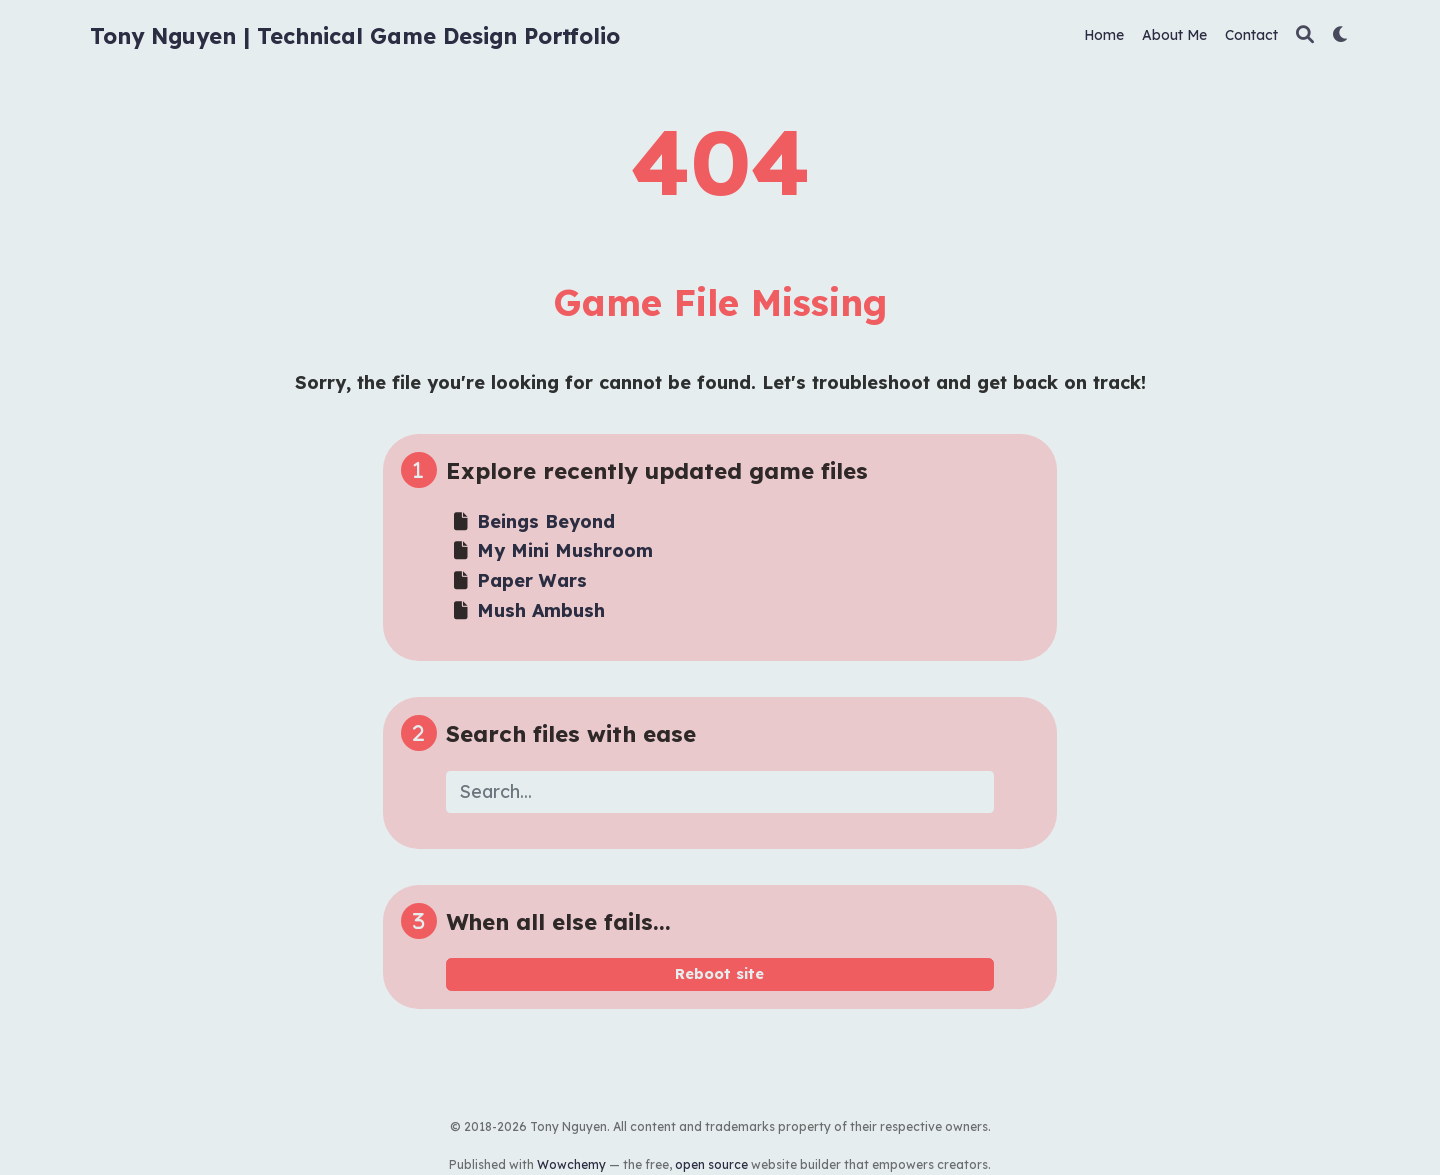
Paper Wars (532, 580)
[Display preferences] (1341, 35)
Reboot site (719, 974)
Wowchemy (571, 1164)
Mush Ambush (541, 610)
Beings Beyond (546, 521)
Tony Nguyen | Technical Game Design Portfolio (355, 35)
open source (711, 1164)
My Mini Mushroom (565, 550)
